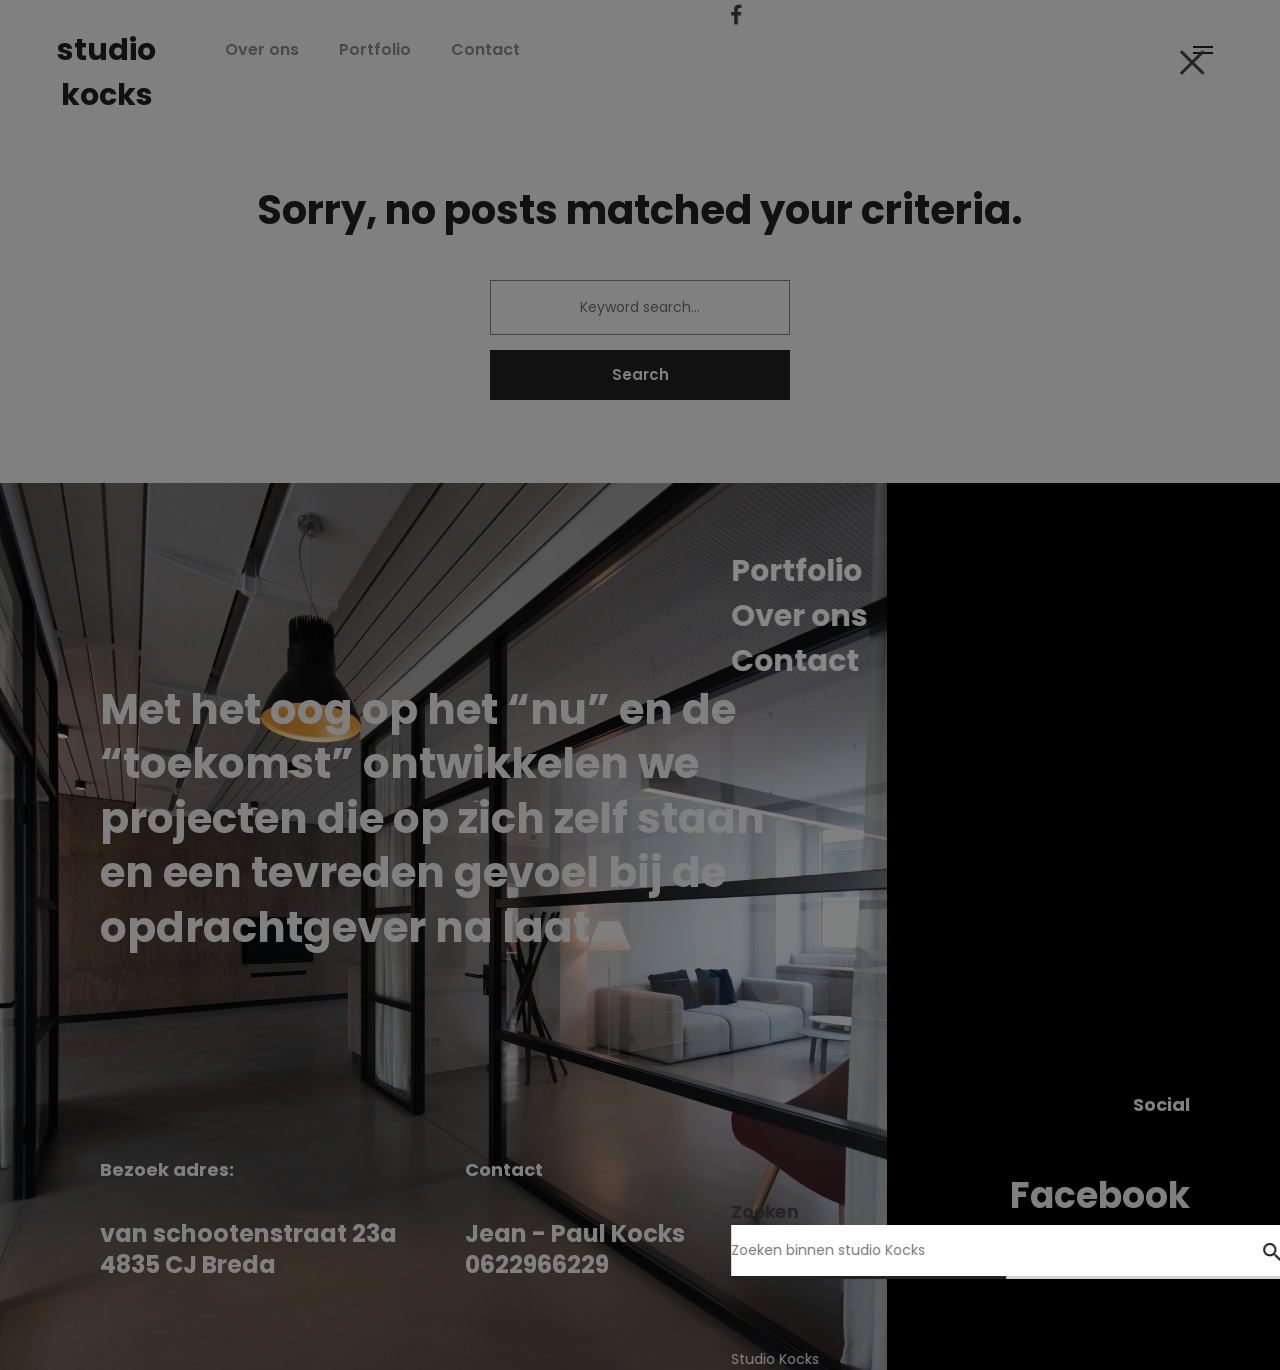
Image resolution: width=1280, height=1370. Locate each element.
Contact (533, 49)
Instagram (1092, 1241)
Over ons (310, 49)
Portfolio (423, 49)
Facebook (1100, 1195)
